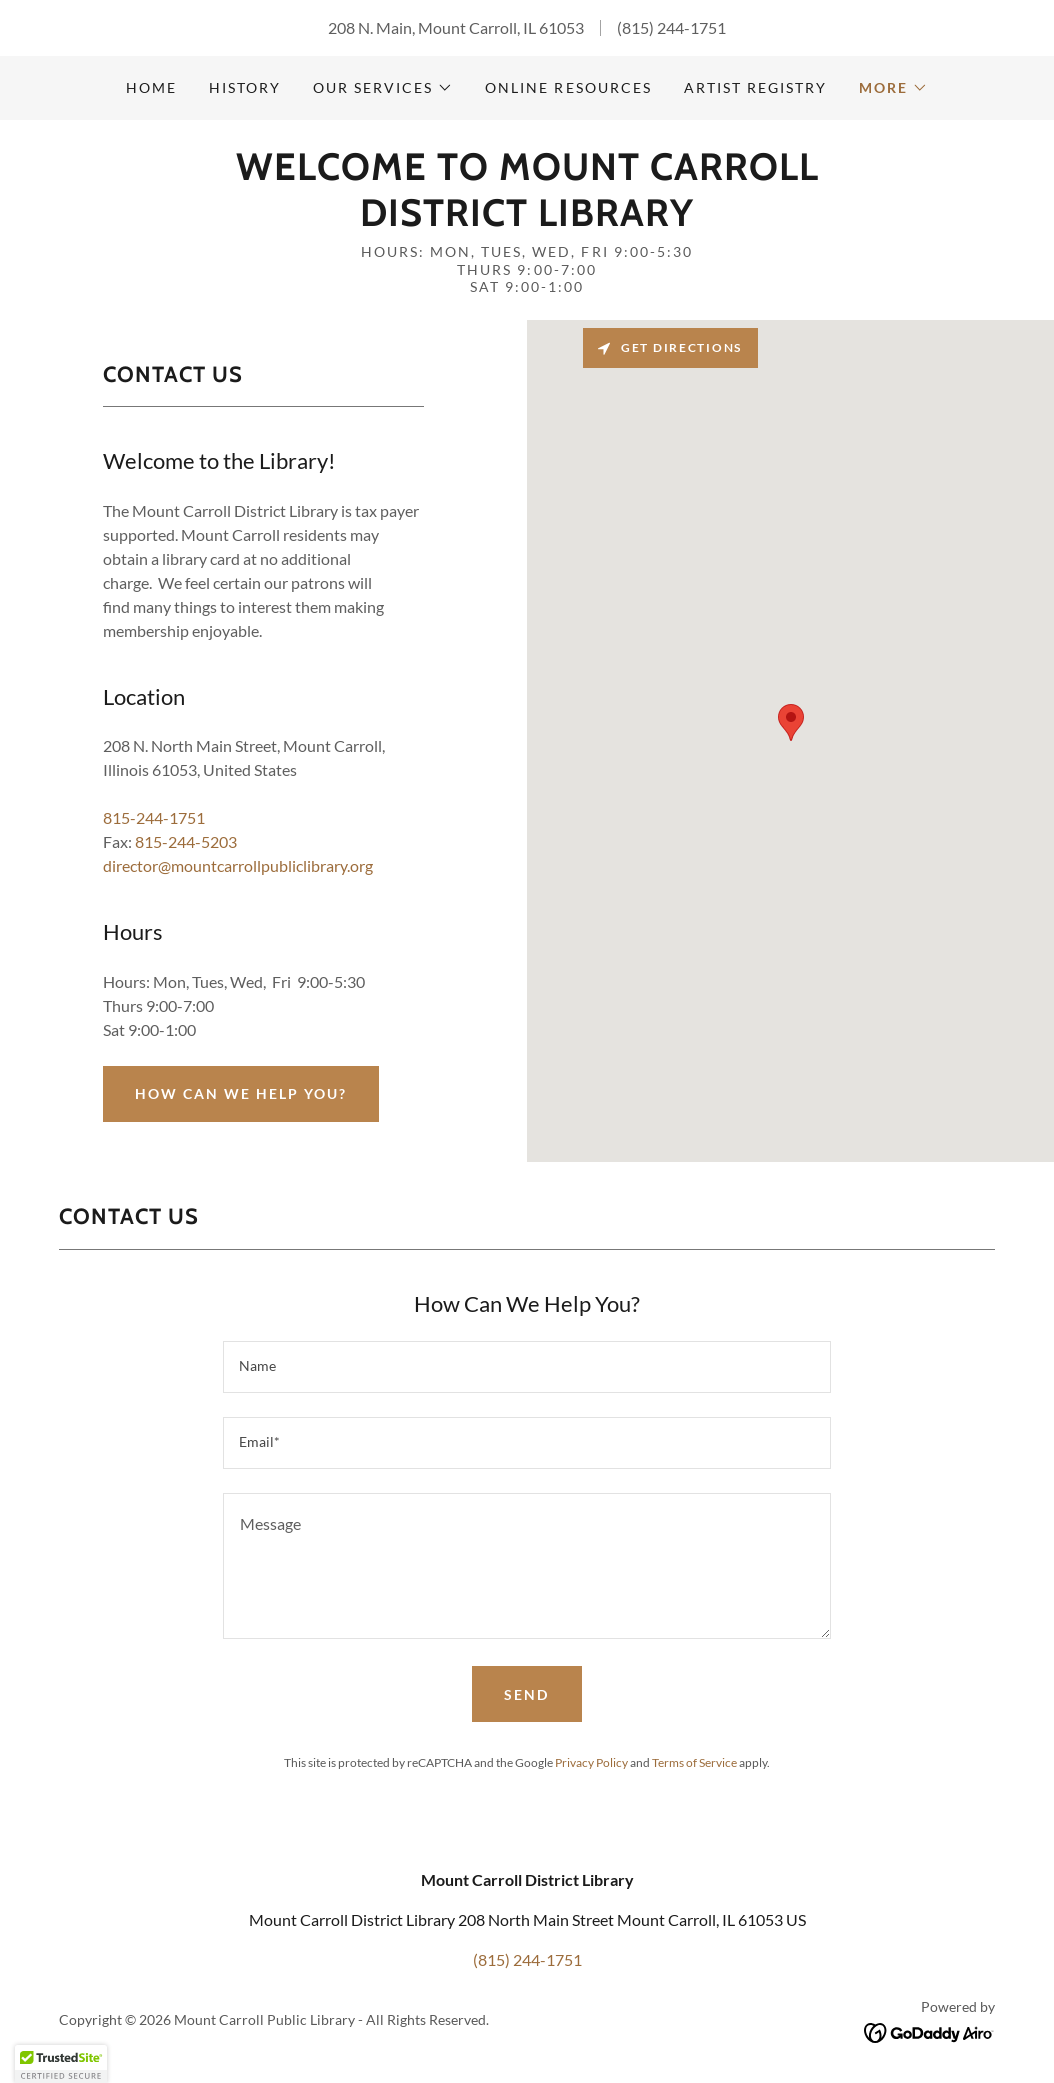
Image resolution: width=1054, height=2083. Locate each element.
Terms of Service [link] (694, 1762)
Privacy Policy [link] (591, 1762)
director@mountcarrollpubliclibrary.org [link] (238, 865)
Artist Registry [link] (755, 87)
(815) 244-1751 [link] (671, 27)
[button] (383, 88)
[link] (527, 219)
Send (526, 1694)
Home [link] (151, 87)
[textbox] (527, 1367)
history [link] (245, 87)
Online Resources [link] (568, 87)
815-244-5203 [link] (186, 841)
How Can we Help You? (241, 1093)
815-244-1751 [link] (154, 817)
